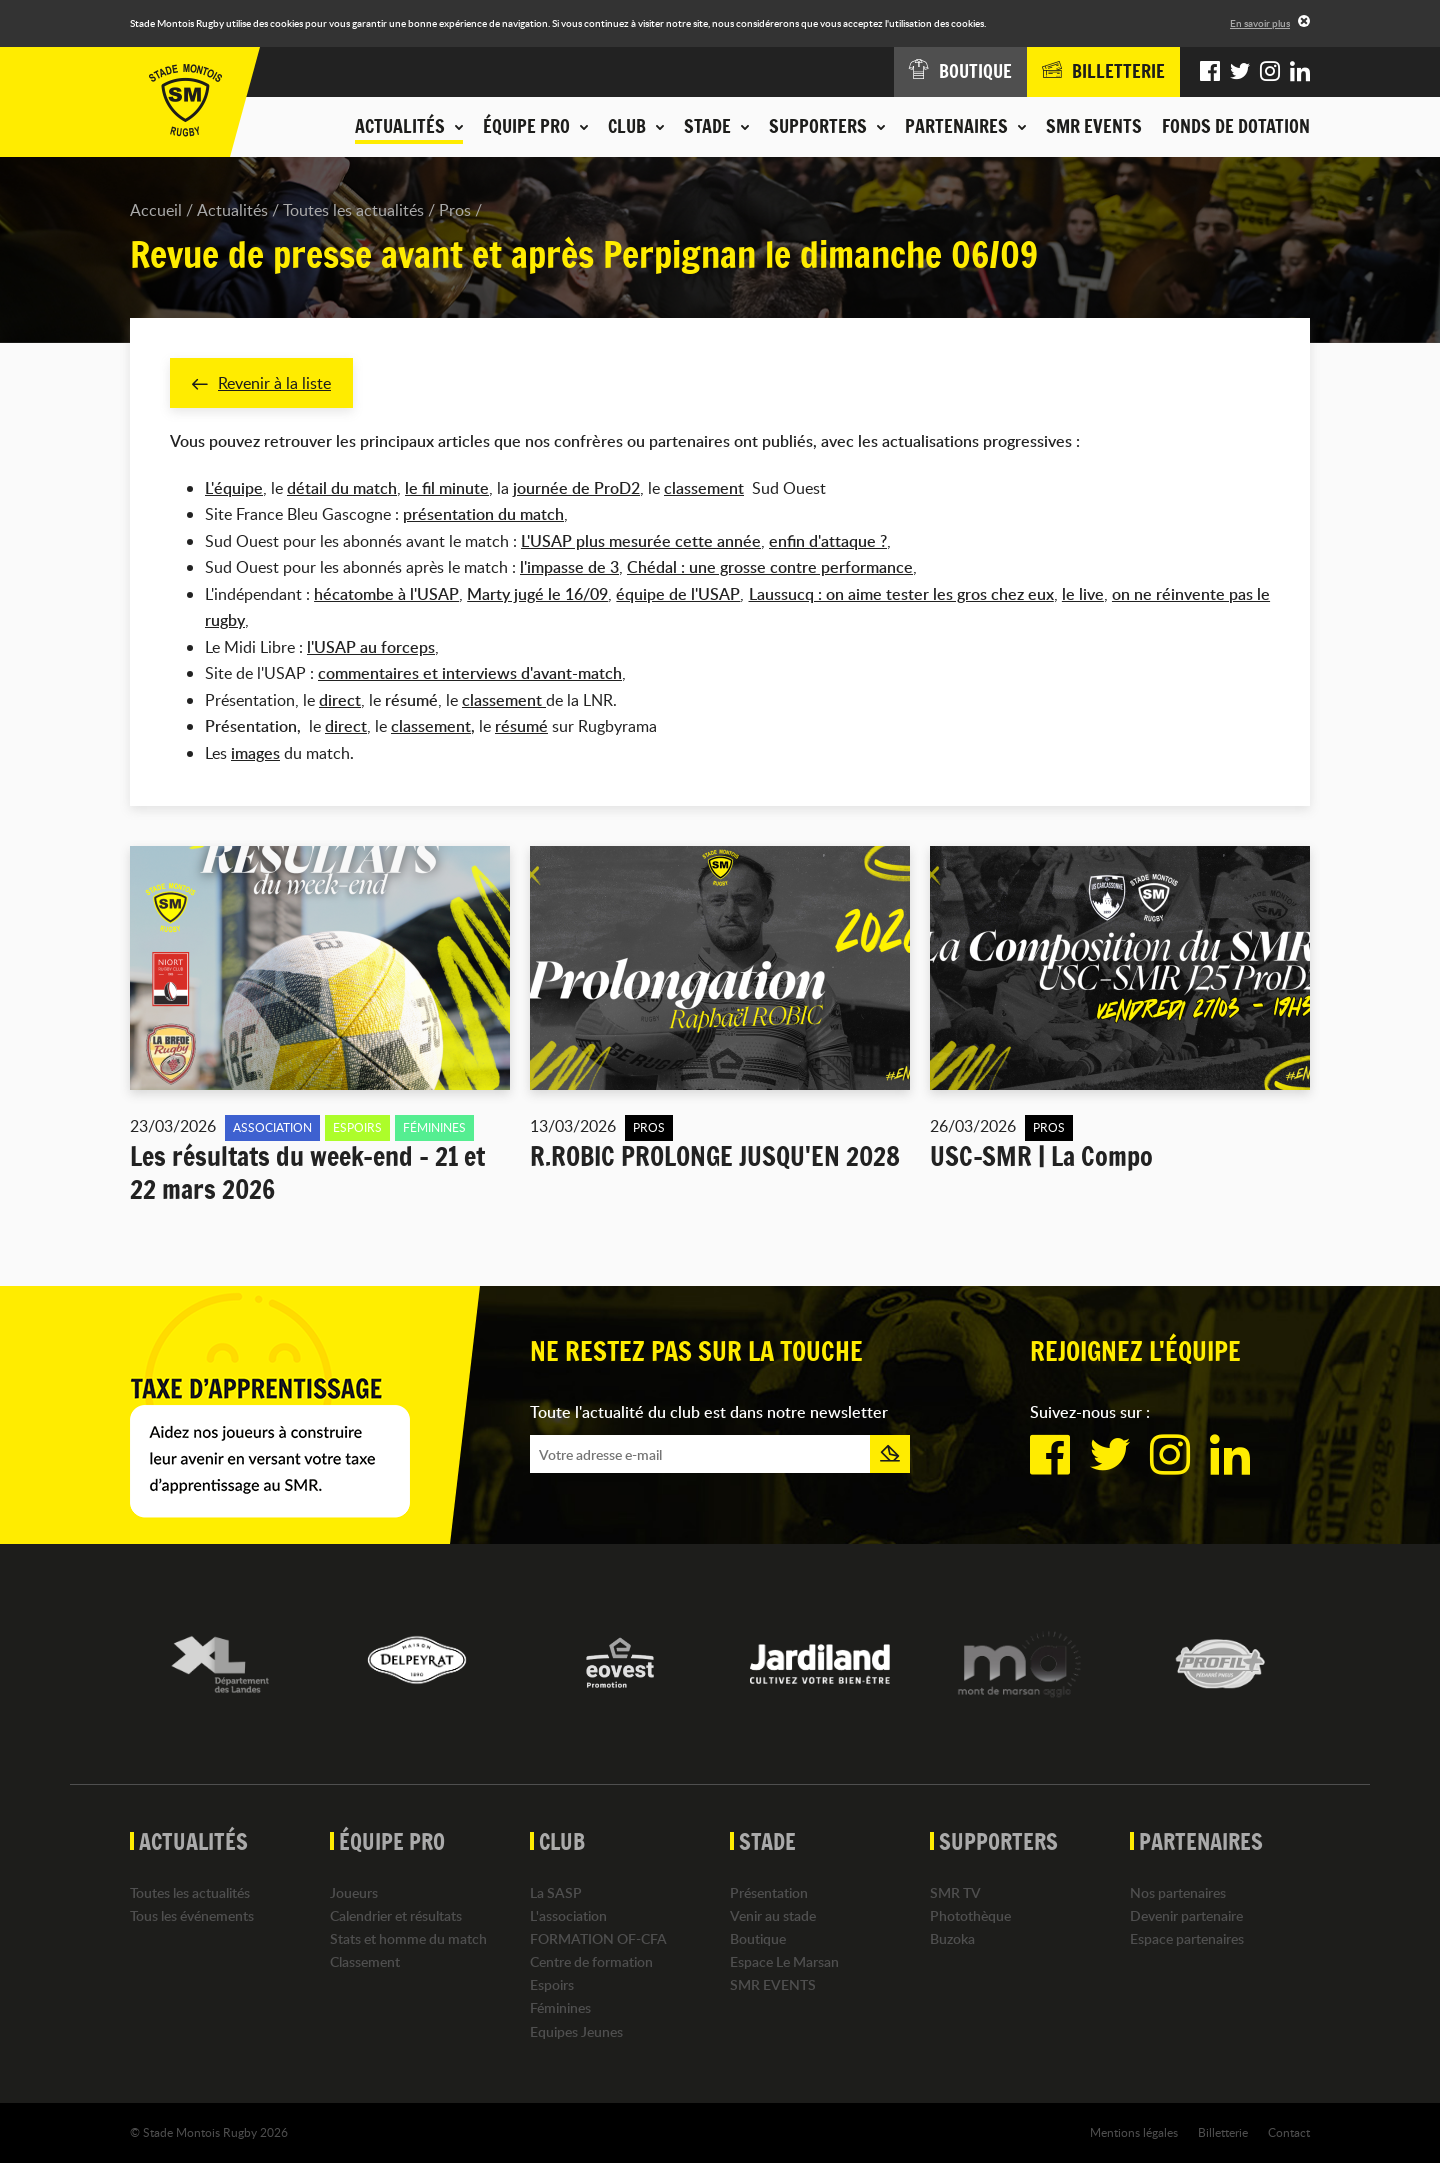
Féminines (560, 2008)
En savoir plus (1260, 23)
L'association (568, 1915)
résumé (521, 727)
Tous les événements (192, 1915)
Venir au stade (773, 1915)
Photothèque (970, 1915)
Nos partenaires (1178, 1892)
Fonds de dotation (1236, 126)
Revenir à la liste (261, 383)
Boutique (758, 1938)
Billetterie (1223, 2132)
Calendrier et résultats (396, 1915)
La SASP (556, 1892)
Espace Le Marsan (784, 1961)
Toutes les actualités (353, 210)
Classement (365, 1961)
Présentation (769, 1892)
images (255, 753)
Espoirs (552, 1985)
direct (346, 727)
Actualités (232, 210)
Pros (455, 210)
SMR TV (955, 1892)
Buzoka (952, 1938)
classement (704, 488)
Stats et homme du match (408, 1938)
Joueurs (354, 1892)
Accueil (156, 210)
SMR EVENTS (1094, 126)
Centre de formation (591, 1961)
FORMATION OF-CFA (598, 1938)
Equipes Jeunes (576, 2031)
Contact (1289, 2132)
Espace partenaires (1187, 1938)
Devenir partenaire (1186, 1915)
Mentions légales (1134, 2132)
